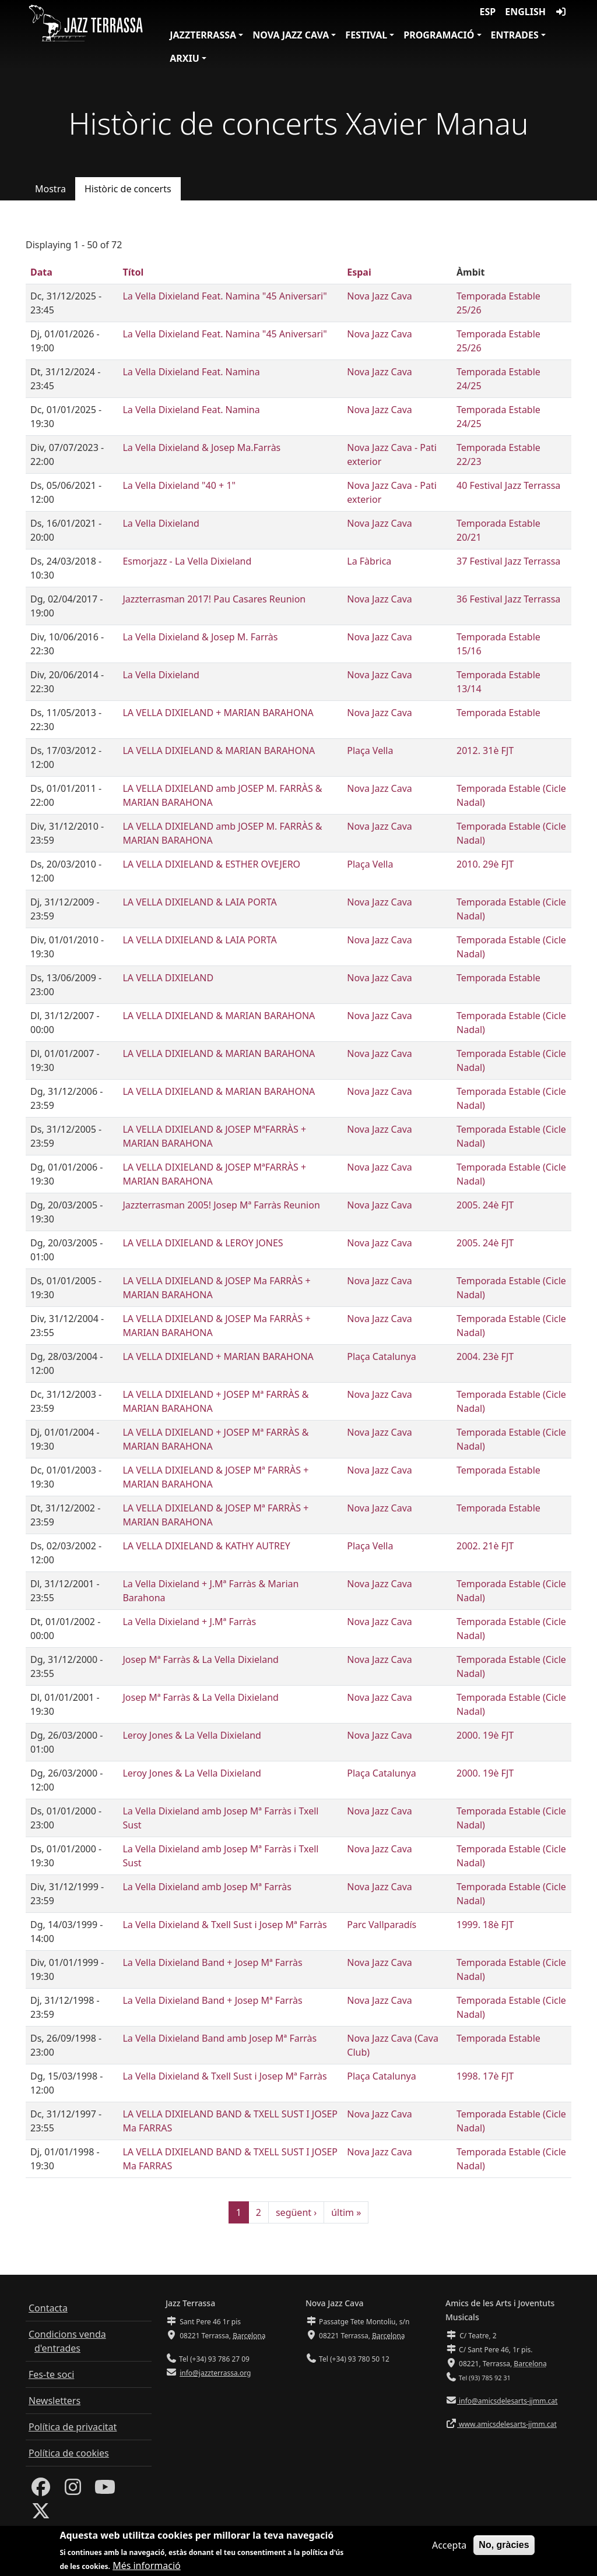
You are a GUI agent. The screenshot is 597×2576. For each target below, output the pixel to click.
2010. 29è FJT (485, 864)
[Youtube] (105, 2490)
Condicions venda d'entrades (67, 2341)
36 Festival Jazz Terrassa (508, 599)
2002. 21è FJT (485, 1545)
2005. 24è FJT (485, 1205)
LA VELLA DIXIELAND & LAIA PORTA (199, 902)
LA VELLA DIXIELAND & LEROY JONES (202, 1242)
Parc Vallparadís (381, 1924)
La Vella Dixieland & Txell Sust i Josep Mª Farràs (224, 1924)
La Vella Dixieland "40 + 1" (179, 485)
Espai (359, 272)
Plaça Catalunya (381, 1356)
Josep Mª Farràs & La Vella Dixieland (200, 1659)
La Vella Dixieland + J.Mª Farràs (189, 1621)
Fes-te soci (51, 2374)
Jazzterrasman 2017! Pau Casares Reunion (213, 599)
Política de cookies (69, 2453)
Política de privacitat (73, 2426)
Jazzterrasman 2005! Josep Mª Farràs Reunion (220, 1205)
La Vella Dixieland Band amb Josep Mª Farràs (219, 2038)
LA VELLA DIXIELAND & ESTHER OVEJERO (211, 864)
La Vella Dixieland (160, 523)
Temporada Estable (498, 712)
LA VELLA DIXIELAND (167, 977)
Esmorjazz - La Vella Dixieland (186, 561)
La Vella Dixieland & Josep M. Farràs (200, 636)
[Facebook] (40, 2490)
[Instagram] (73, 2490)
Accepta (449, 2549)
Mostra (50, 188)
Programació (438, 35)
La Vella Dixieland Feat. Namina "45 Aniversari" (224, 296)
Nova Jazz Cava (290, 35)
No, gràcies (504, 2549)
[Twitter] (40, 2514)
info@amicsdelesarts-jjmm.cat (507, 2401)
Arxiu (184, 58)
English (525, 11)
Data (41, 272)
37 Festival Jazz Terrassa (508, 561)
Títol (132, 272)
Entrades (515, 35)
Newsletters (54, 2400)
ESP (488, 11)
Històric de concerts (128, 188)
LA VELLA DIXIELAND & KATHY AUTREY (206, 1545)
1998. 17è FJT (485, 2076)
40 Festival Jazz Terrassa (508, 485)
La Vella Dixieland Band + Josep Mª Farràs (212, 1962)
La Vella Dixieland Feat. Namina (190, 371)
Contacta (48, 2308)
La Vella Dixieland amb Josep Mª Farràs (207, 1886)
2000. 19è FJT (485, 1735)
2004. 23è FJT (485, 1356)
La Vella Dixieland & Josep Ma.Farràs (201, 447)
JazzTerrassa (203, 35)
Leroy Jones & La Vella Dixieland (191, 1735)
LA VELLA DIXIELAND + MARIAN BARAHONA (217, 712)
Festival (366, 35)
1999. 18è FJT (485, 1924)
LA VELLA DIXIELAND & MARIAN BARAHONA (218, 750)
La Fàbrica (369, 561)
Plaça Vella (370, 750)
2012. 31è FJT (485, 750)
